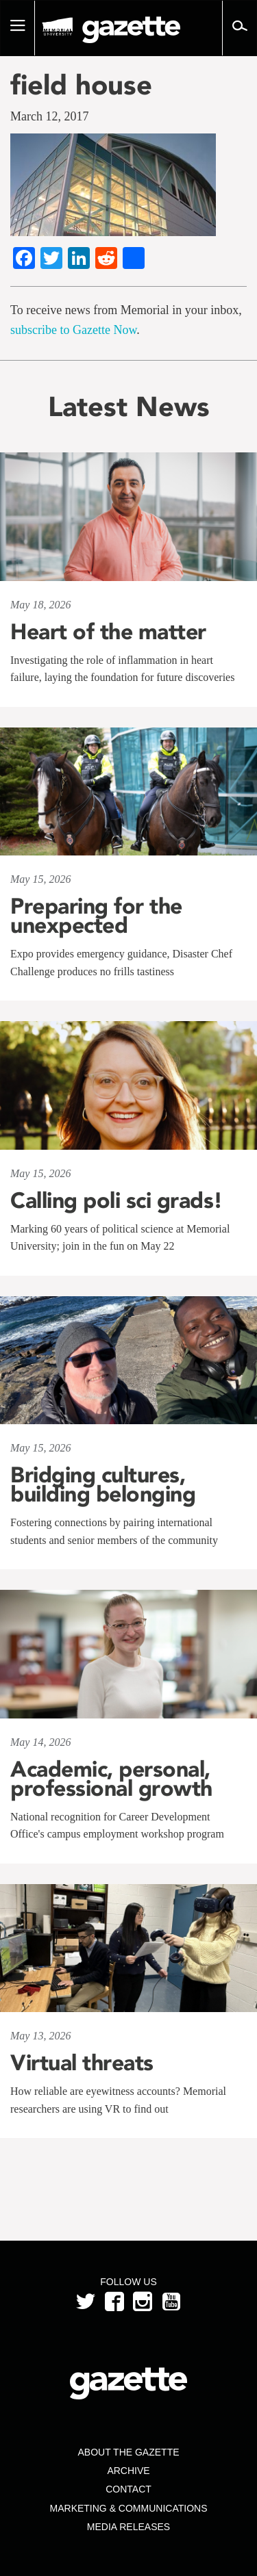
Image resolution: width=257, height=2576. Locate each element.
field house (81, 85)
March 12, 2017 (49, 116)
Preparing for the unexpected (96, 916)
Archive (128, 2470)
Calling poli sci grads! (116, 1200)
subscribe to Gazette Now (73, 330)
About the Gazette (128, 2452)
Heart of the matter (108, 631)
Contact (128, 2489)
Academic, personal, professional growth (111, 1779)
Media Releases (128, 2526)
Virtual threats (82, 2062)
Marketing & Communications (129, 2508)
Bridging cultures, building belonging (102, 1484)
